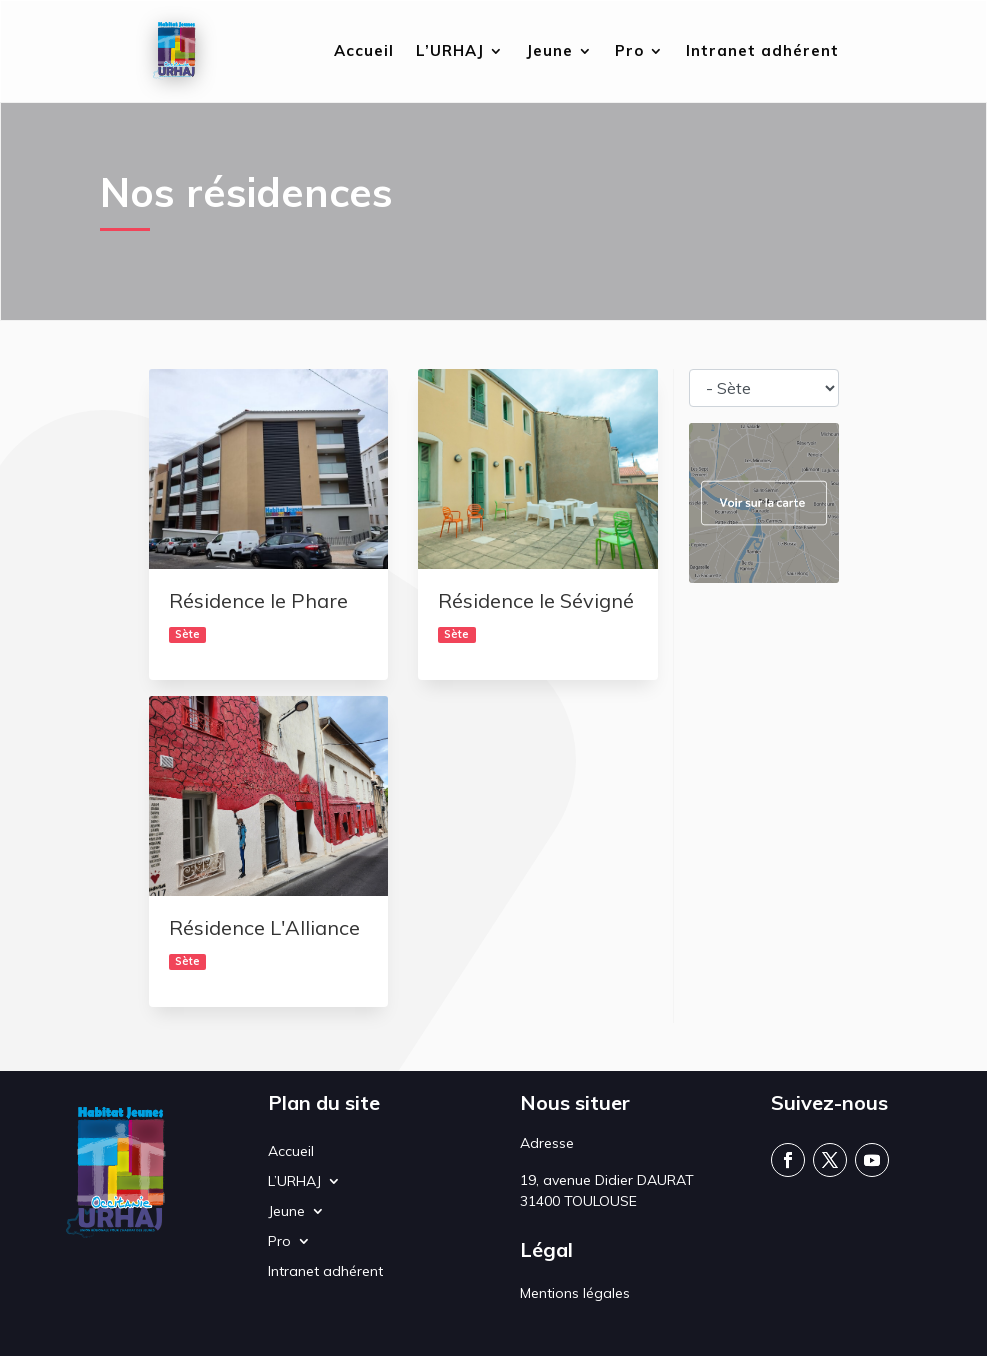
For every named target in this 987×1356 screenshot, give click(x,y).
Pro (629, 52)
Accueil (364, 52)
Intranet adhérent (762, 52)
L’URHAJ (450, 52)
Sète (187, 634)
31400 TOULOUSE (578, 1201)
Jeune (549, 52)
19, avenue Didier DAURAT (607, 1180)
